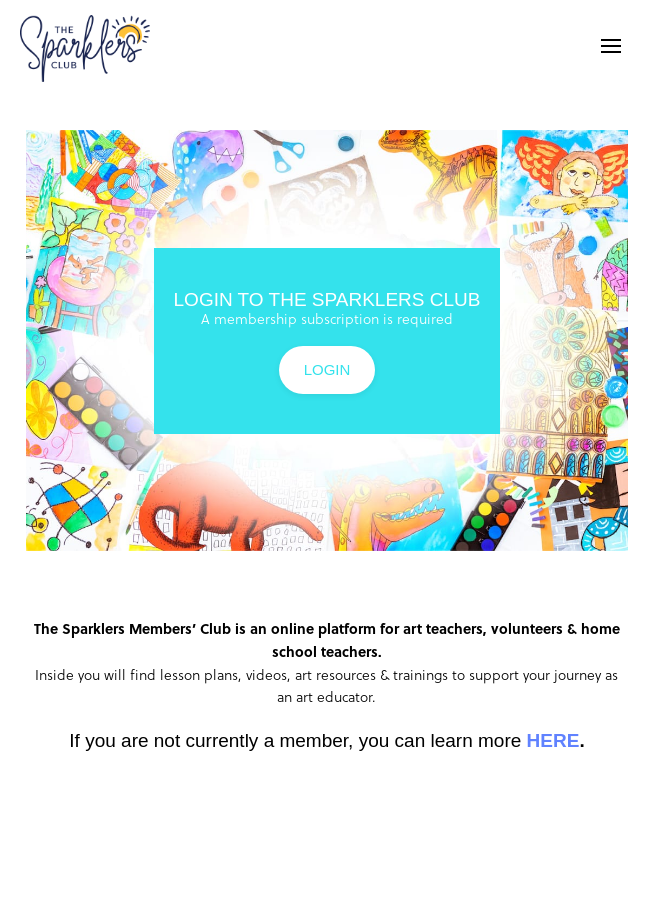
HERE (553, 740)
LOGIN (327, 369)
